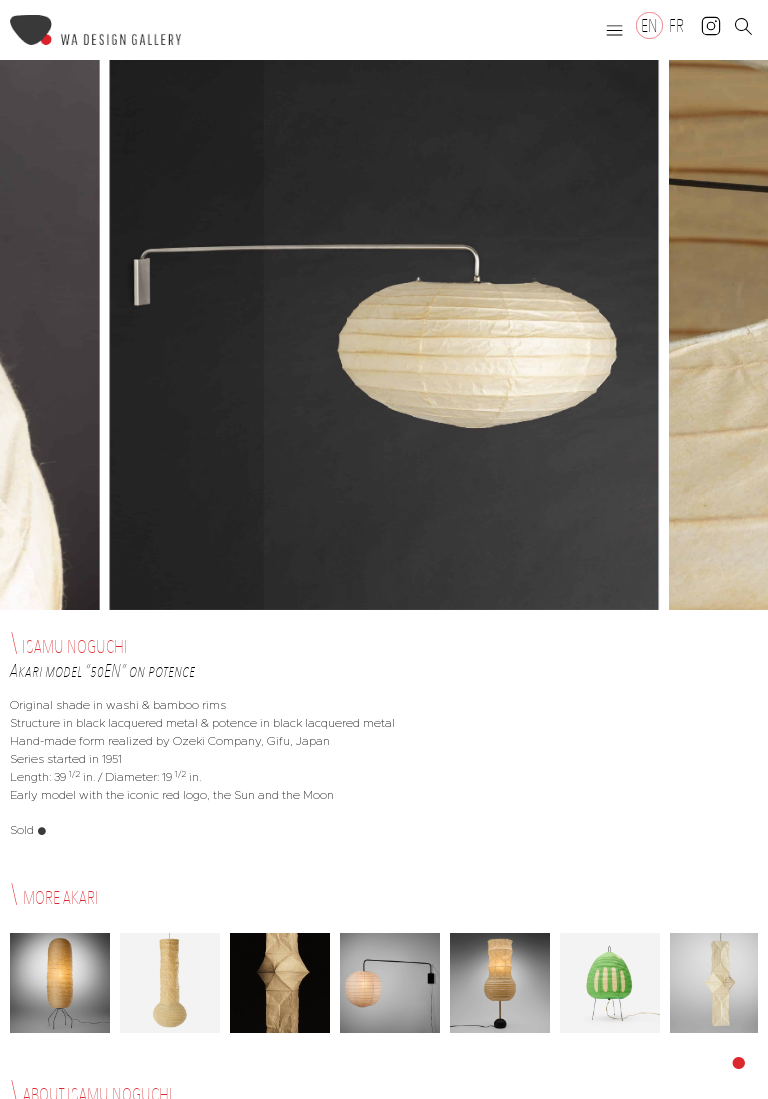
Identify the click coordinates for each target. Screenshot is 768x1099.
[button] (615, 30)
